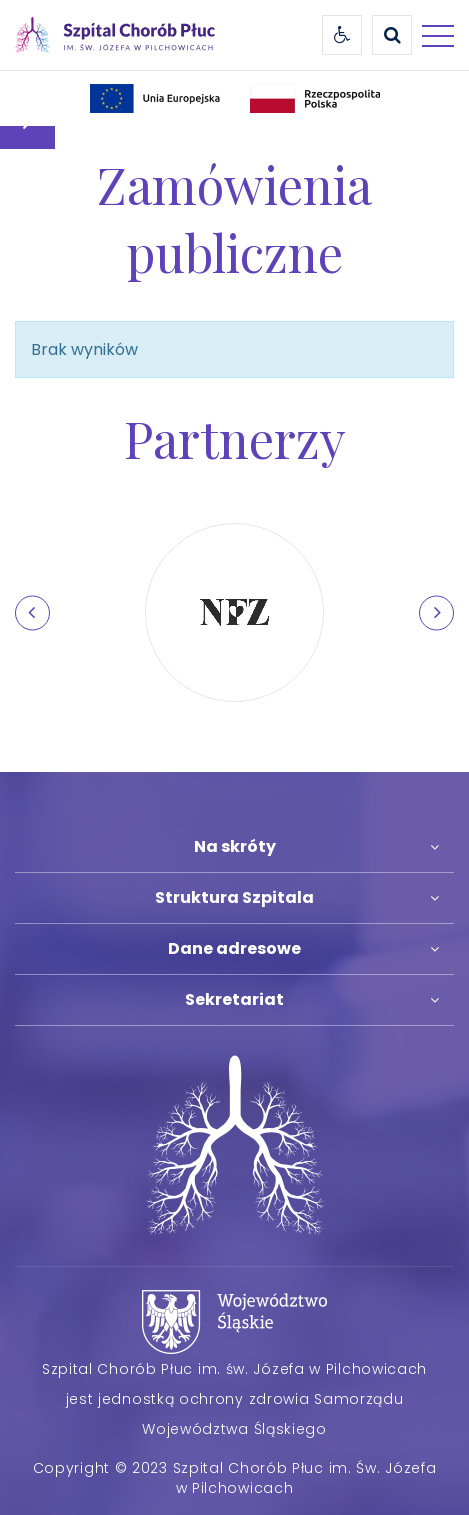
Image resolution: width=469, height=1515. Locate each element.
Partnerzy (235, 438)
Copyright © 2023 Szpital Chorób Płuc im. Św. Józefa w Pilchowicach (235, 1478)
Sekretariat (234, 999)
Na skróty (235, 846)
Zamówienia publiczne (234, 218)
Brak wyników (84, 349)
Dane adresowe (234, 948)
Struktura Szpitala (234, 897)
